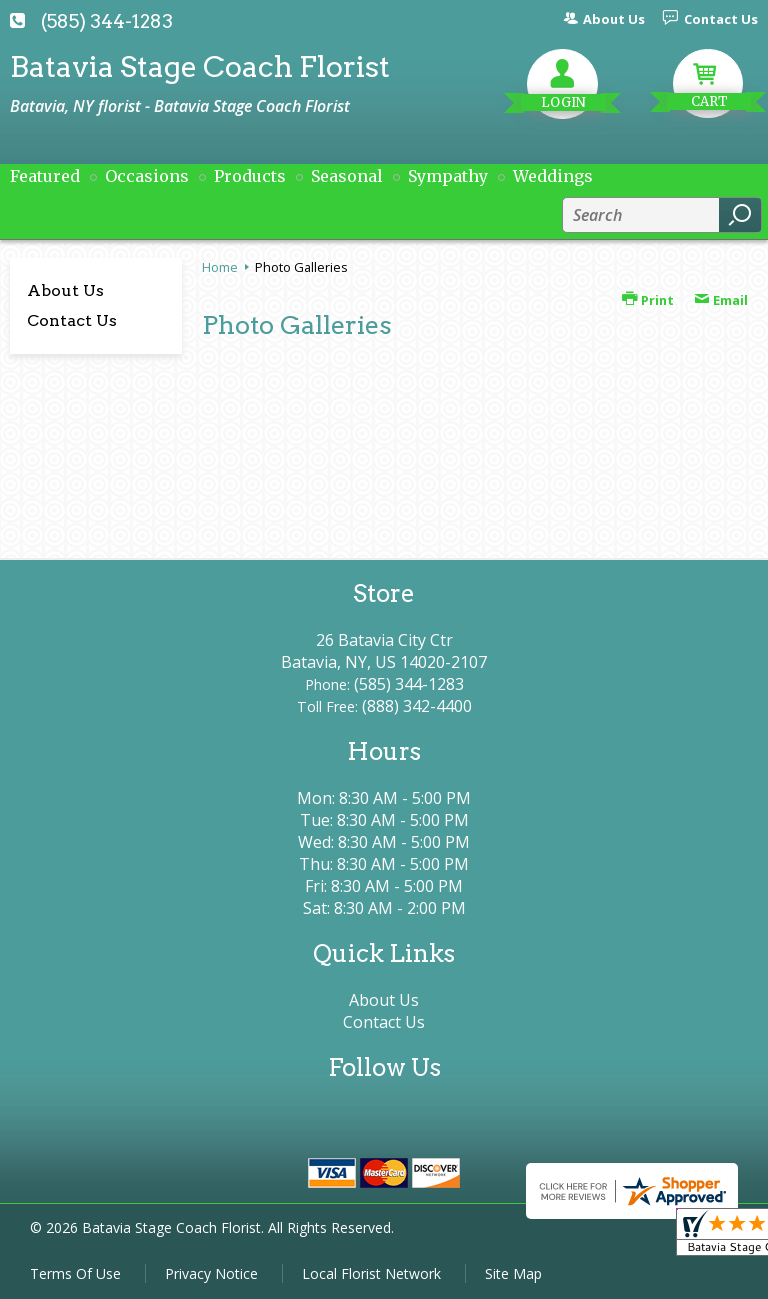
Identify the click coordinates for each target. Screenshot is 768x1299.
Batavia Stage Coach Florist (200, 66)
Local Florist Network (371, 1273)
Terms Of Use (75, 1273)
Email (721, 300)
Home (220, 267)
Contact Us (72, 320)
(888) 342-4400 (417, 706)
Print (648, 300)
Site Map (513, 1273)
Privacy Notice (211, 1273)
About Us (65, 290)
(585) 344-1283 (107, 21)
